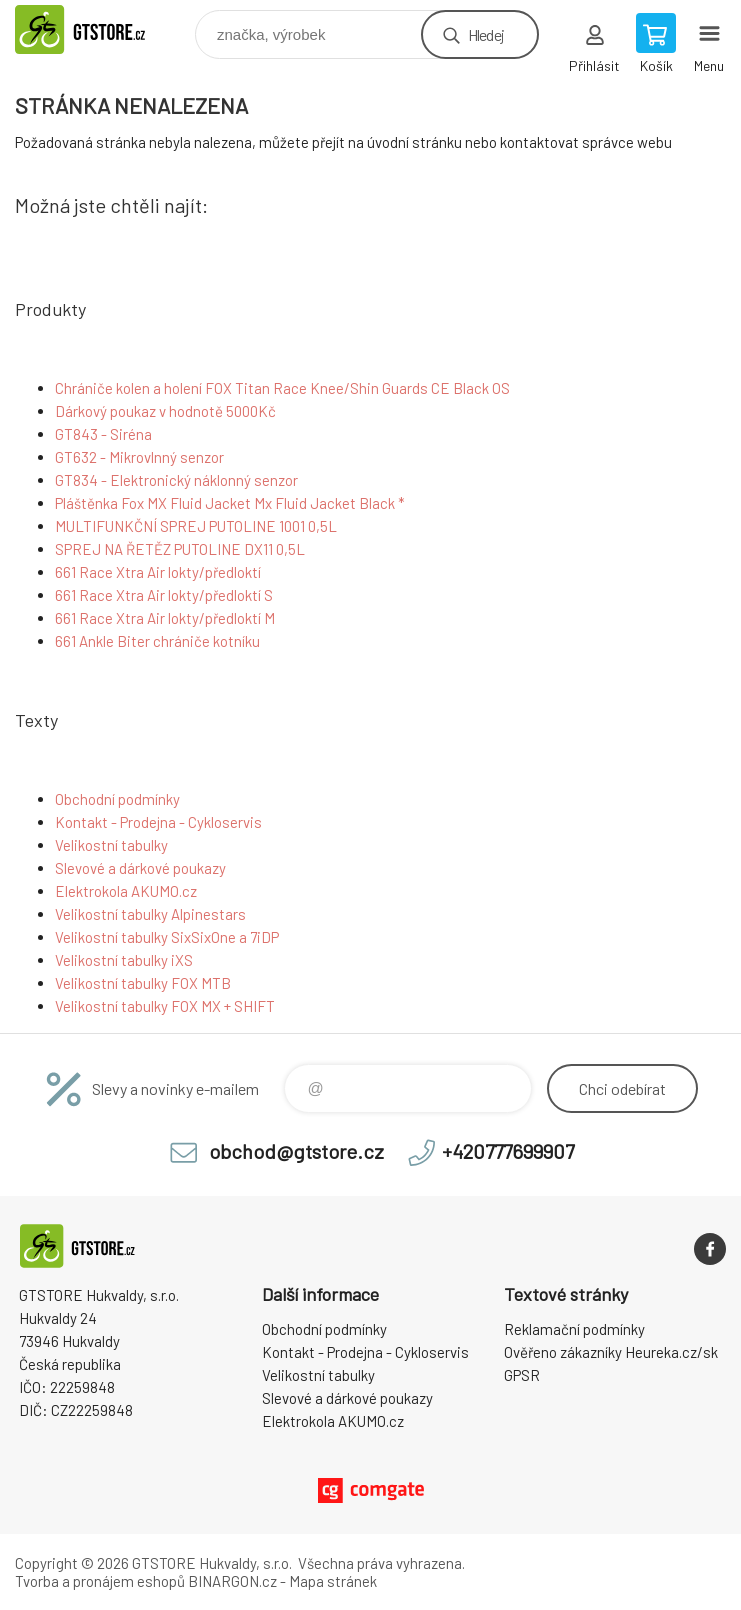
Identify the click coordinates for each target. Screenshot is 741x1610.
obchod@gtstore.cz (296, 1151)
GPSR (522, 1375)
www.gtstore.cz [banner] (103, 29)
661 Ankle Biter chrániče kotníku (157, 641)
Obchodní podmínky (117, 799)
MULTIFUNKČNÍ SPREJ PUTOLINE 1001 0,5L (196, 526)
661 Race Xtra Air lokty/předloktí (158, 572)
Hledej (486, 34)
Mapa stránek (333, 1581)
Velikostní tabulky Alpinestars (150, 914)
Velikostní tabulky (111, 845)
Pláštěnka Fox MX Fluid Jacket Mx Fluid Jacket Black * (230, 503)
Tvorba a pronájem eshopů (100, 1581)
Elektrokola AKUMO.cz (126, 891)
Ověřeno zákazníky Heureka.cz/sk (611, 1352)
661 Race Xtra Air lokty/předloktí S (164, 595)
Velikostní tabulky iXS (124, 960)
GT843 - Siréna (103, 434)
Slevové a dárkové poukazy (140, 868)
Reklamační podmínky (574, 1329)
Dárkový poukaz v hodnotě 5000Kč (165, 411)
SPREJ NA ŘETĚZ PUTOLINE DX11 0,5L (180, 549)
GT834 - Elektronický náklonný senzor (176, 480)
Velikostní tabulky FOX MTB (143, 983)
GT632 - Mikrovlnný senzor (139, 457)
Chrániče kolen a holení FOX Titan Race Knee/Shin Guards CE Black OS (282, 388)
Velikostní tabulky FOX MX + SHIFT (165, 1006)
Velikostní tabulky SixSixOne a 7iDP (167, 937)
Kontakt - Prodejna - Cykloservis (158, 822)
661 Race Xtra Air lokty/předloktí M (165, 618)
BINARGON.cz (232, 1581)
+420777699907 (508, 1151)
